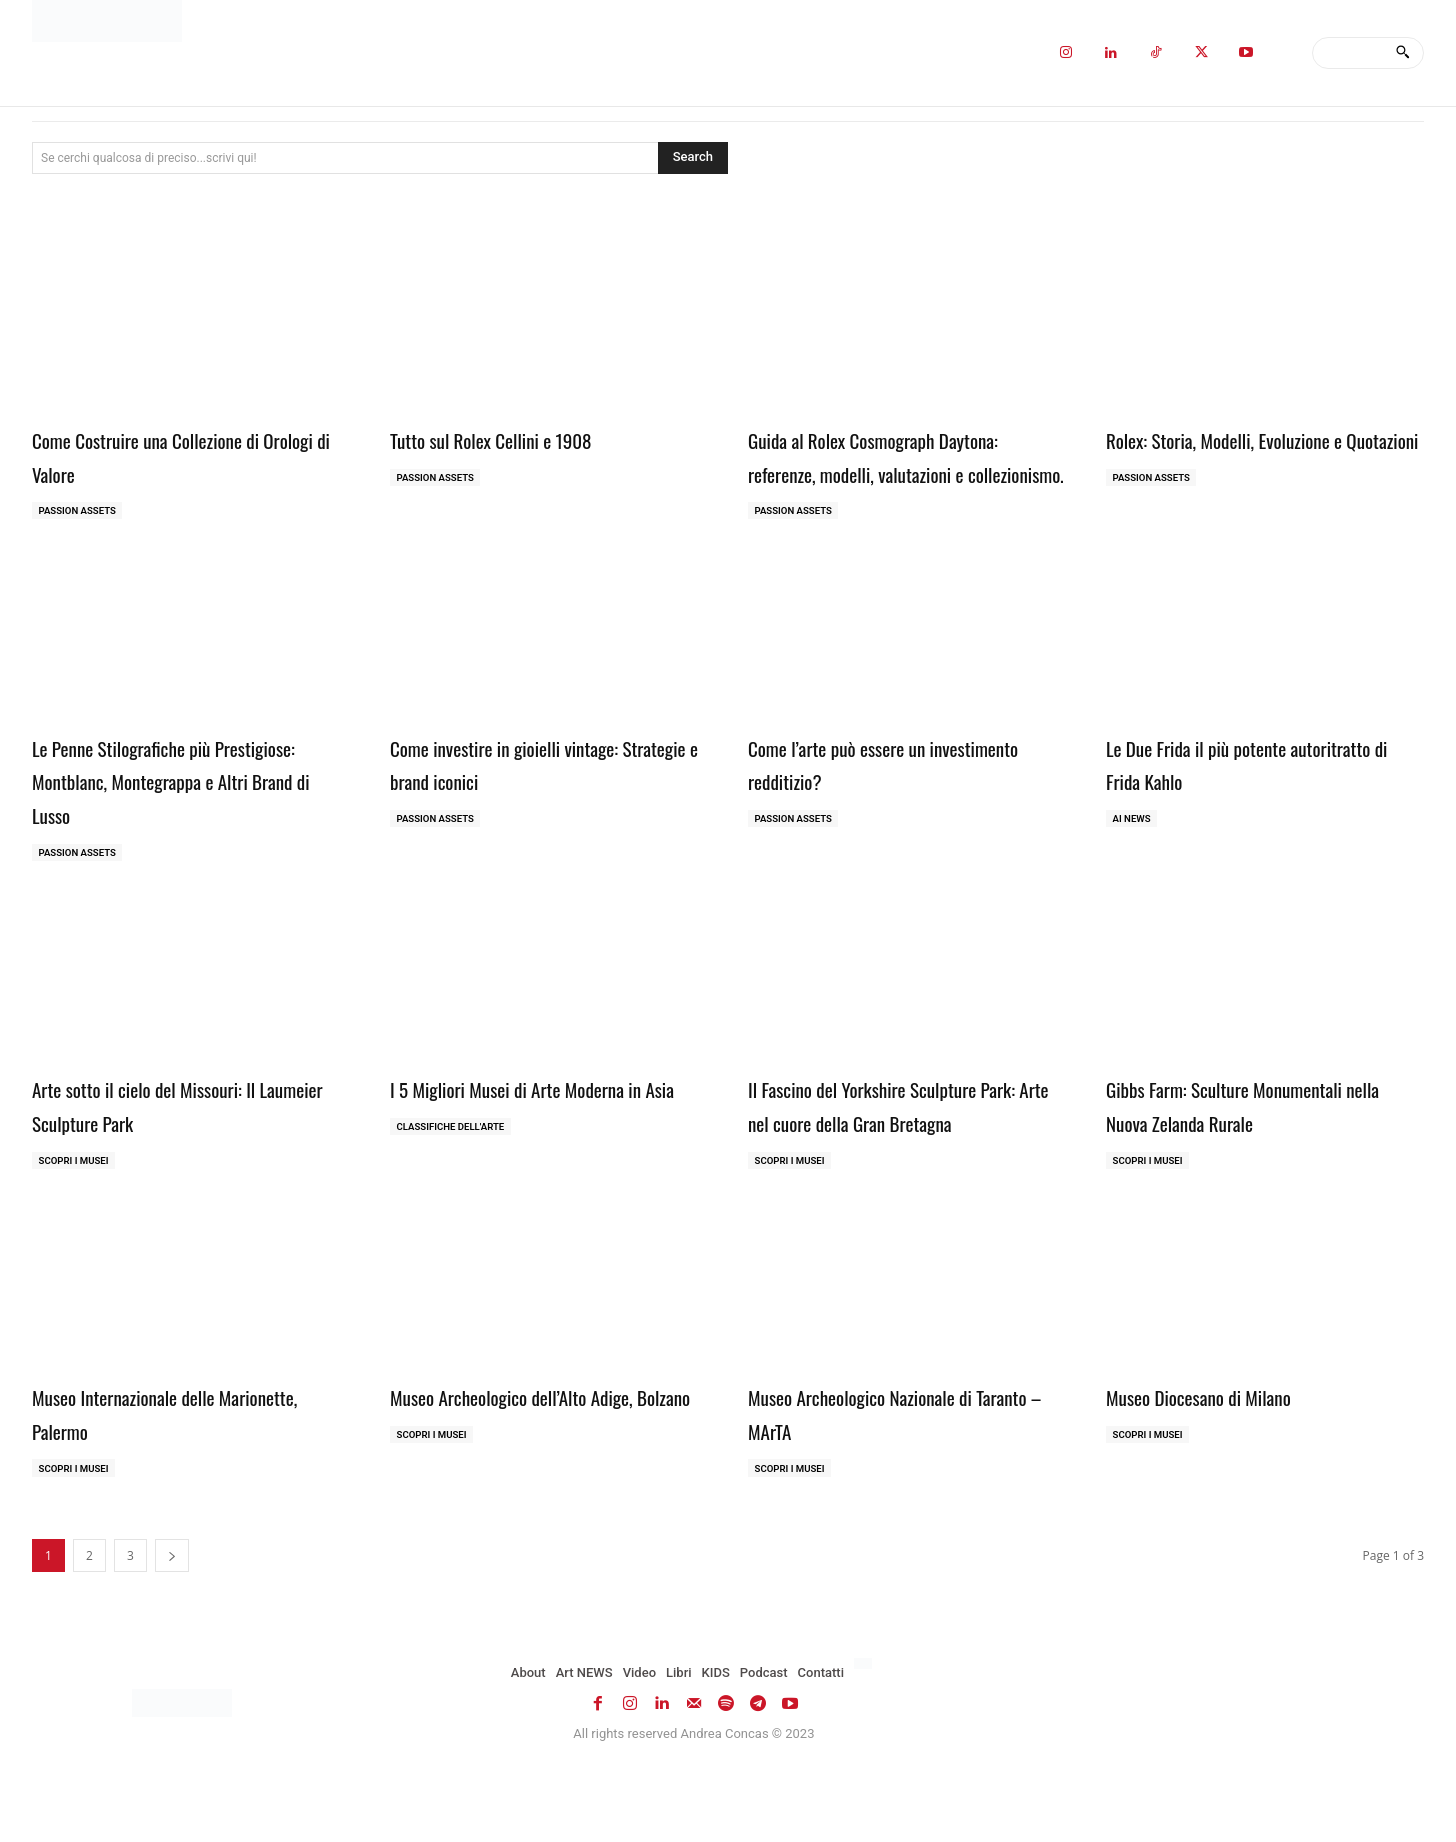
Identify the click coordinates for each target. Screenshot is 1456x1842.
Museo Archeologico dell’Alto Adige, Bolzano (543, 1484)
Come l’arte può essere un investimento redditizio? (860, 798)
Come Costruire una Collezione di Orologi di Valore (175, 455)
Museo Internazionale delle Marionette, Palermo (147, 1484)
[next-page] (172, 1629)
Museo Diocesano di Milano (1222, 1467)
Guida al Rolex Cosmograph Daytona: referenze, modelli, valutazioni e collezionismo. (906, 471)
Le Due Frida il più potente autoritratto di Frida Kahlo (1220, 798)
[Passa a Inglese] (865, 1738)
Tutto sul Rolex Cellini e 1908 (517, 438)
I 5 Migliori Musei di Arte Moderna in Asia (548, 1141)
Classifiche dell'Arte (453, 1197)
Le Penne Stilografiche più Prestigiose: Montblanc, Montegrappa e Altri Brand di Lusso (184, 814)
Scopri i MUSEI (75, 1197)
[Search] (1402, 53)
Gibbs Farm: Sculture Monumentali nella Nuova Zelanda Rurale (1255, 1141)
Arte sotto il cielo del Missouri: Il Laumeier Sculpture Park (173, 1141)
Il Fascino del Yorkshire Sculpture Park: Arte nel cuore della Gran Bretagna (892, 1157)
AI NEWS (1133, 854)
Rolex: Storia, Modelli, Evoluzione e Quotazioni (1255, 455)
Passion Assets (79, 511)
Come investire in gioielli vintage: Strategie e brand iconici (534, 798)
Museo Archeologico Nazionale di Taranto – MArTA (889, 1484)
